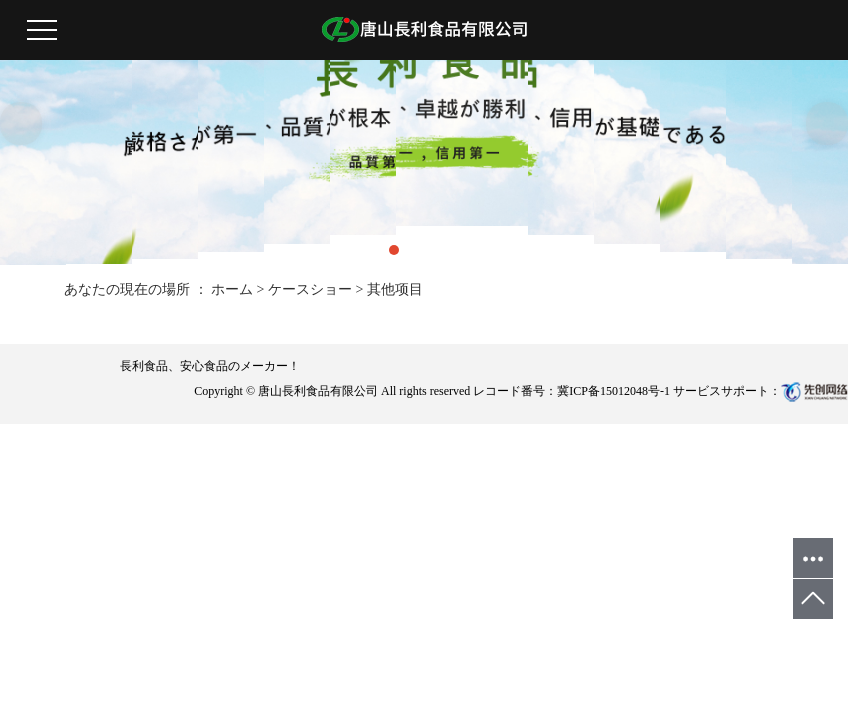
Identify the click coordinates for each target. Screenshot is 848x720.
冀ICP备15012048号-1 (613, 391)
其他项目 (395, 289)
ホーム (232, 289)
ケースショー (310, 289)
